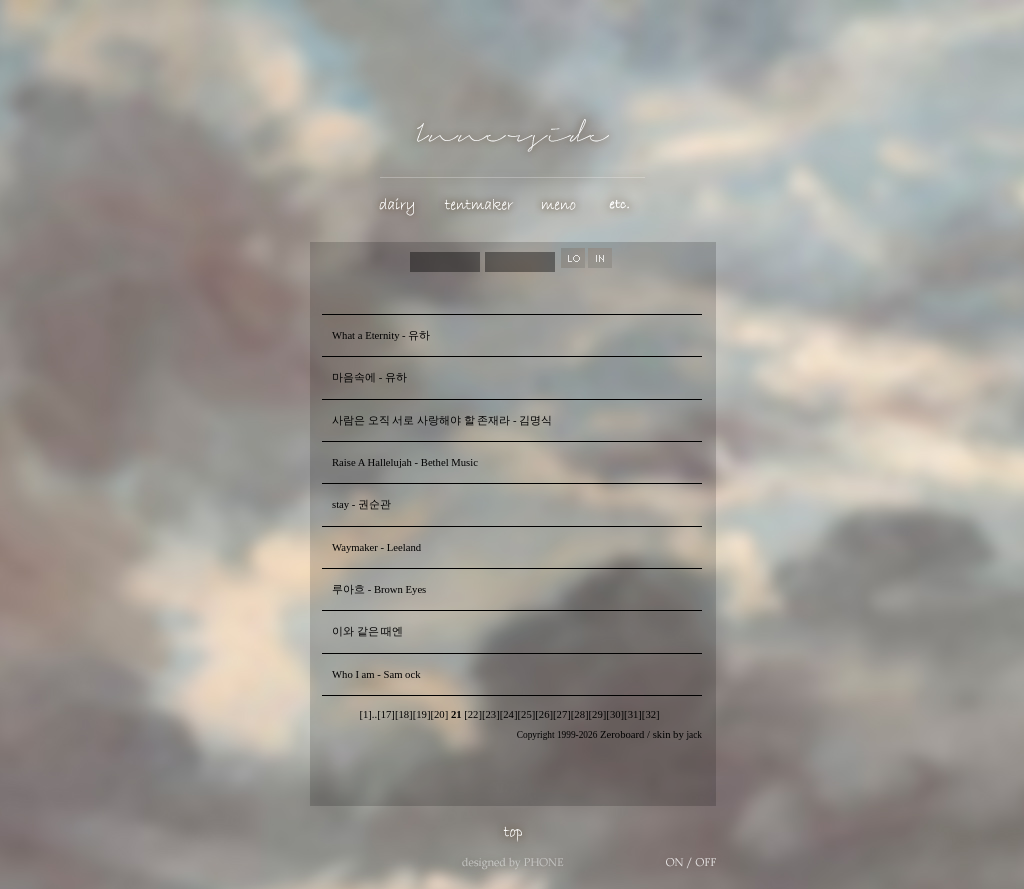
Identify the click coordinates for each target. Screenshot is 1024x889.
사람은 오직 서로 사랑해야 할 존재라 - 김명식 (442, 420)
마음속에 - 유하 (369, 377)
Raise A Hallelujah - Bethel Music (405, 462)
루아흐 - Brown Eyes (379, 589)
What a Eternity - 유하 (381, 335)
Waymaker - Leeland (376, 547)
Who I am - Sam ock (376, 674)
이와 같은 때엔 (367, 631)
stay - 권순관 (361, 504)
